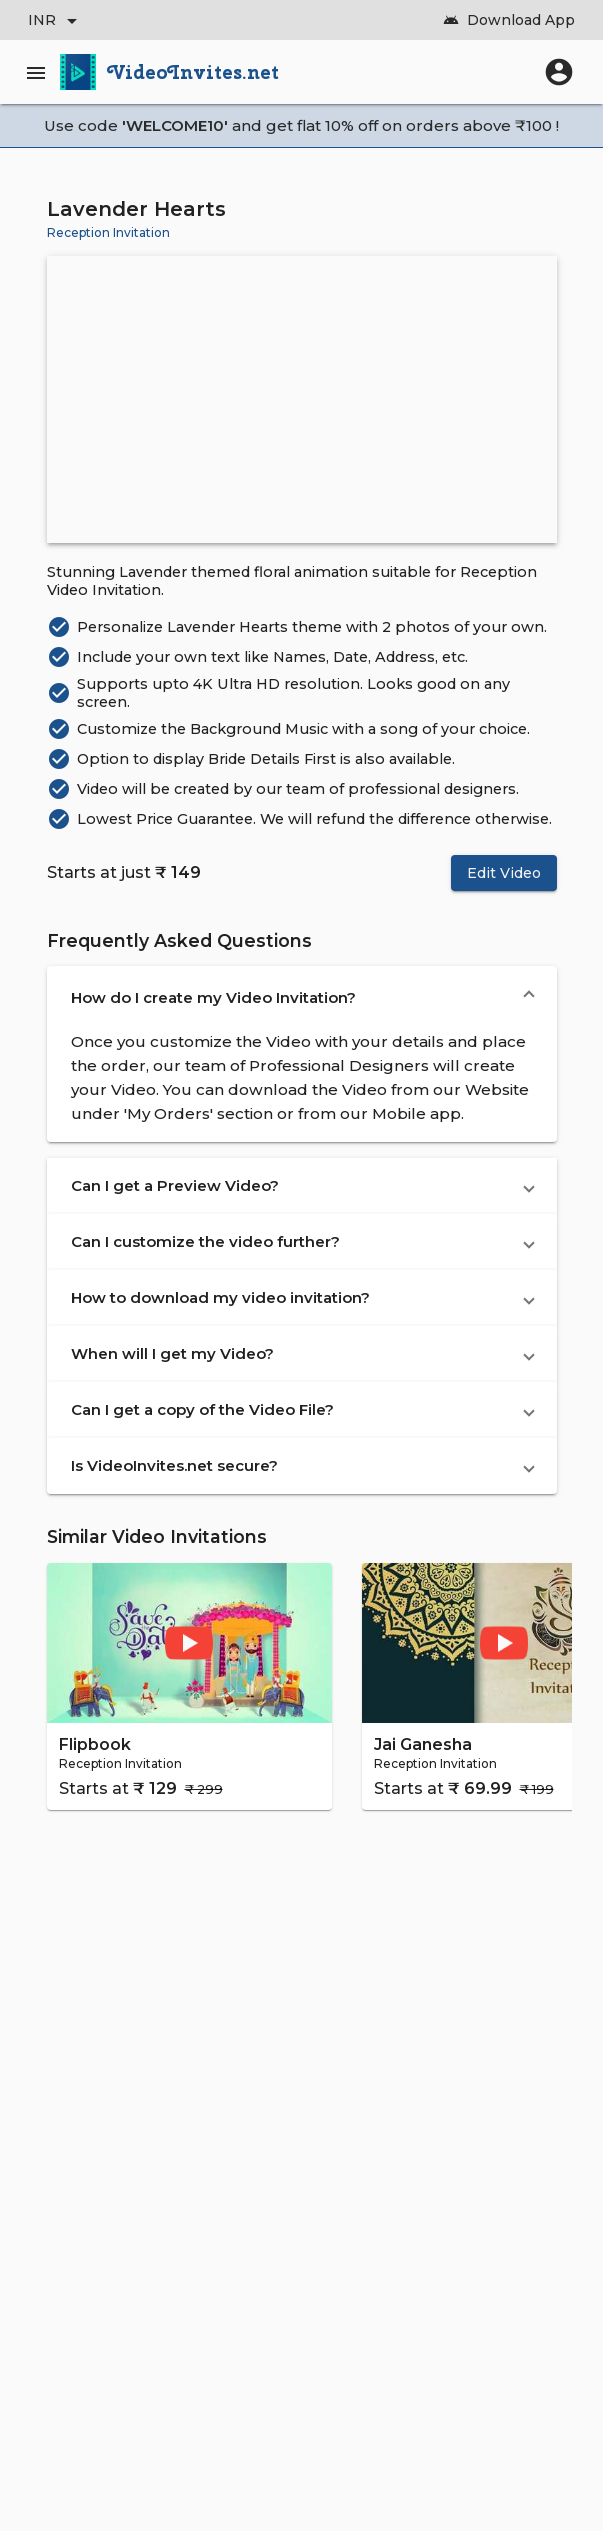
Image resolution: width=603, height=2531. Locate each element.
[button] (302, 998)
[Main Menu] (40, 72)
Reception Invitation (108, 232)
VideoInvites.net (193, 72)
